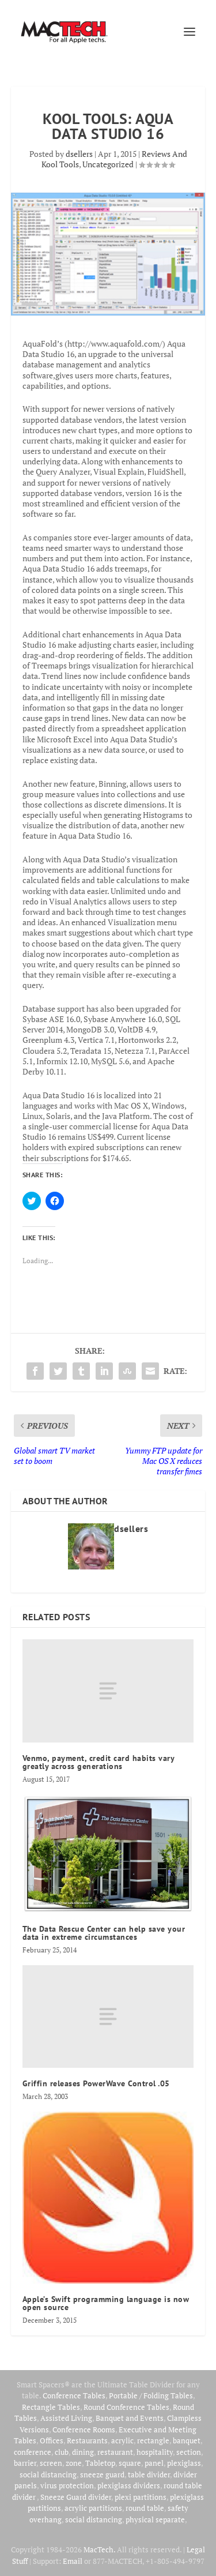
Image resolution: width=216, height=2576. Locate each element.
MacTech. (99, 2549)
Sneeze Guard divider (75, 2497)
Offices (51, 2440)
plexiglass (184, 2463)
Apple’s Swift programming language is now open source (106, 2303)
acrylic (122, 2440)
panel (154, 2463)
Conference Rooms (83, 2429)
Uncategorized (108, 164)
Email (72, 2561)
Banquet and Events (130, 2418)
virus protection (67, 2485)
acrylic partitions (93, 2508)
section (188, 2452)
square (130, 2463)
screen (51, 2463)
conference (32, 2452)
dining (83, 2452)
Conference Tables (74, 2395)
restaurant (115, 2452)
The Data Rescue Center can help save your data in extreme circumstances (103, 1933)
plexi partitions (140, 2497)
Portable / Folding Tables (151, 2395)
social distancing (48, 2474)
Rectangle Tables (51, 2407)
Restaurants (87, 2440)
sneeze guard (102, 2474)
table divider (149, 2474)
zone (74, 2463)
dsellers (79, 153)
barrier (25, 2463)
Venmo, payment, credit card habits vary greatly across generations (98, 1762)
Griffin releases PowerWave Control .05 (96, 2083)
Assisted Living (66, 2418)
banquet (186, 2440)
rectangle (153, 2440)
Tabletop (100, 2463)
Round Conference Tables (126, 2407)
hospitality (155, 2452)
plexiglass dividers (128, 2485)
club (62, 2452)
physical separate (155, 2519)
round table (145, 2508)
